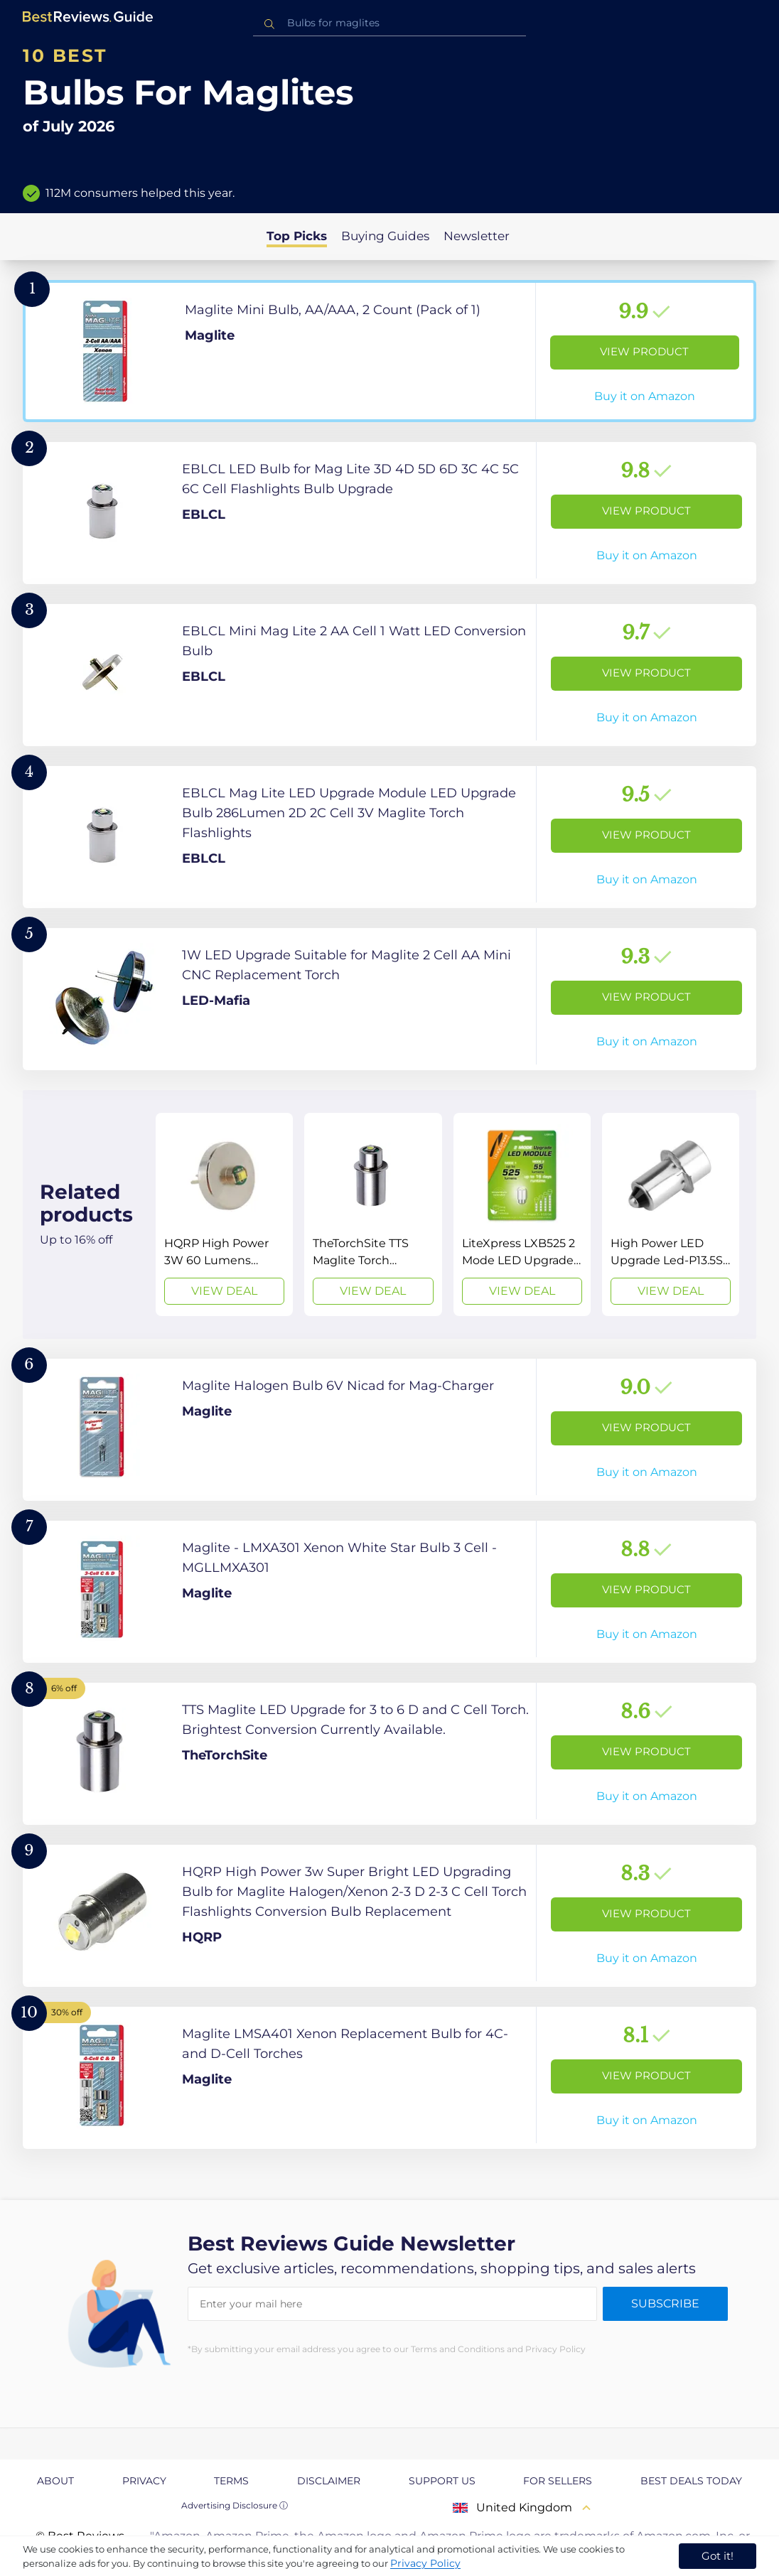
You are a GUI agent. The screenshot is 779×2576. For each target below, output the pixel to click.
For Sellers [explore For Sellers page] (557, 2480)
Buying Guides (385, 236)
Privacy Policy (425, 2563)
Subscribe (665, 2303)
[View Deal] (224, 1214)
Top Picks (297, 236)
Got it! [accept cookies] (718, 2555)
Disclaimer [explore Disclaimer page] (328, 2480)
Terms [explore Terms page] (231, 2480)
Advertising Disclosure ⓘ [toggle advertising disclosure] (234, 2505)
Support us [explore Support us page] (442, 2480)
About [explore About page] (55, 2480)
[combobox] (389, 23)
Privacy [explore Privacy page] (144, 2480)
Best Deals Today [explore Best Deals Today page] (691, 2480)
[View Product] (389, 351)
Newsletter (477, 236)
